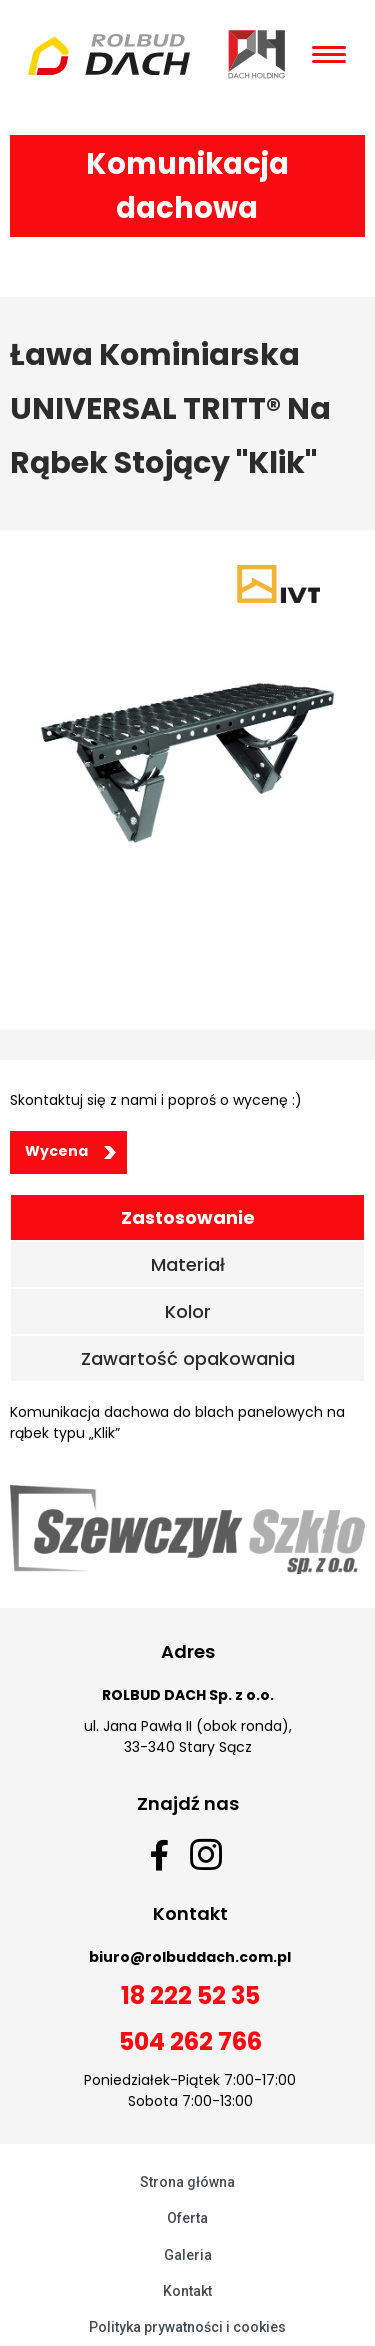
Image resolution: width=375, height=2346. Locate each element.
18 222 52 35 (190, 1995)
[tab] (187, 1217)
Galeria (188, 2255)
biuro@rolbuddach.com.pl (190, 1957)
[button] (68, 1152)
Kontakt (187, 2291)
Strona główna (187, 2182)
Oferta (187, 2218)
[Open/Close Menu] (328, 54)
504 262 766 (190, 2041)
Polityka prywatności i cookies (187, 2327)
